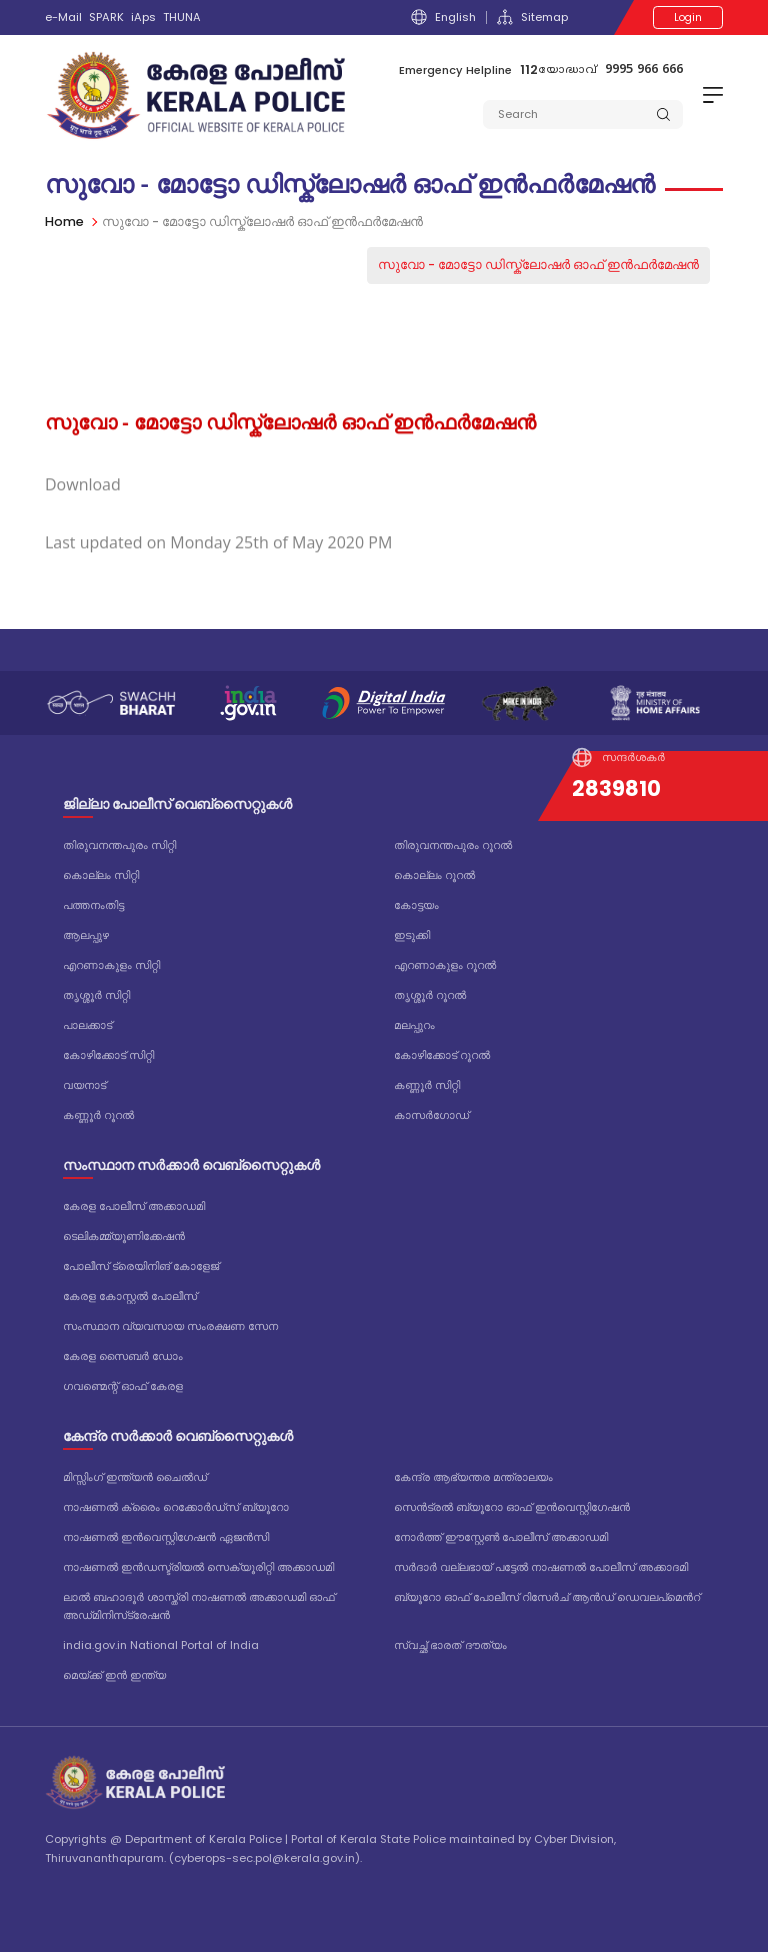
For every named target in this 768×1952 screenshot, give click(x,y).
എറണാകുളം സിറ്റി (111, 965)
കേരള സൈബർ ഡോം (123, 1356)
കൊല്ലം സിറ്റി (101, 875)
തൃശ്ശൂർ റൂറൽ (430, 995)
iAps (143, 17)
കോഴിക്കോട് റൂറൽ (442, 1055)
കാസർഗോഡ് (431, 1115)
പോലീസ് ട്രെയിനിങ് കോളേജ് (141, 1266)
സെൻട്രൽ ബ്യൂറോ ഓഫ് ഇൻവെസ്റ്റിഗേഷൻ (512, 1507)
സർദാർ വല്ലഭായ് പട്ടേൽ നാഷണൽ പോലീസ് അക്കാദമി (541, 1567)
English (443, 17)
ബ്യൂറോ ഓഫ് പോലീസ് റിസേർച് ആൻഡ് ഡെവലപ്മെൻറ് (547, 1597)
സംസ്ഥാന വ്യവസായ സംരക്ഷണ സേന (170, 1326)
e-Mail (63, 17)
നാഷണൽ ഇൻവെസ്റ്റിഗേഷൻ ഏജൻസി (166, 1537)
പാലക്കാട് (87, 1025)
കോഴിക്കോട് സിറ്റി (108, 1055)
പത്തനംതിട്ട (93, 905)
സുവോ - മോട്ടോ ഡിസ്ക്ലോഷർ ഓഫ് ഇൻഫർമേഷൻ (538, 264)
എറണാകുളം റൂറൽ (445, 965)
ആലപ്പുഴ (86, 935)
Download (83, 508)
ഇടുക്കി (412, 935)
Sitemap (532, 17)
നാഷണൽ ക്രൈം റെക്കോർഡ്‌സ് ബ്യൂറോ (176, 1507)
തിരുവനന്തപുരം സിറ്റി (119, 845)
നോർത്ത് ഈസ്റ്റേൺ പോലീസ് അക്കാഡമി (501, 1537)
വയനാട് (84, 1085)
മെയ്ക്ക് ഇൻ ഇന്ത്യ (114, 1675)
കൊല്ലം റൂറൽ (434, 875)
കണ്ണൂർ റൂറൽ (98, 1115)
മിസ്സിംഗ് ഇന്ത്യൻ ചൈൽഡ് (135, 1477)
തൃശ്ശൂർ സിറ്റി (96, 995)
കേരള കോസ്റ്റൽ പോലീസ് (130, 1296)
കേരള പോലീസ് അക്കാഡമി (134, 1206)
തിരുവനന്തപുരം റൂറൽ (453, 845)
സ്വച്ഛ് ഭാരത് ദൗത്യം (450, 1645)
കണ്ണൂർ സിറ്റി (427, 1085)
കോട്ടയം (416, 905)
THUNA (182, 17)
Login (688, 17)
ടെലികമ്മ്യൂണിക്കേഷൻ (124, 1236)
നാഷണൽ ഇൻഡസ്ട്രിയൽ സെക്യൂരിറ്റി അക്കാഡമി (198, 1567)
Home (64, 221)
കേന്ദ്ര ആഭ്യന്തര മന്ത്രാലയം (473, 1477)
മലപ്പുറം (414, 1025)
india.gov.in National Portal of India (161, 1645)
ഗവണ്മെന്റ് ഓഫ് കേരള (123, 1386)
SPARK (106, 17)
